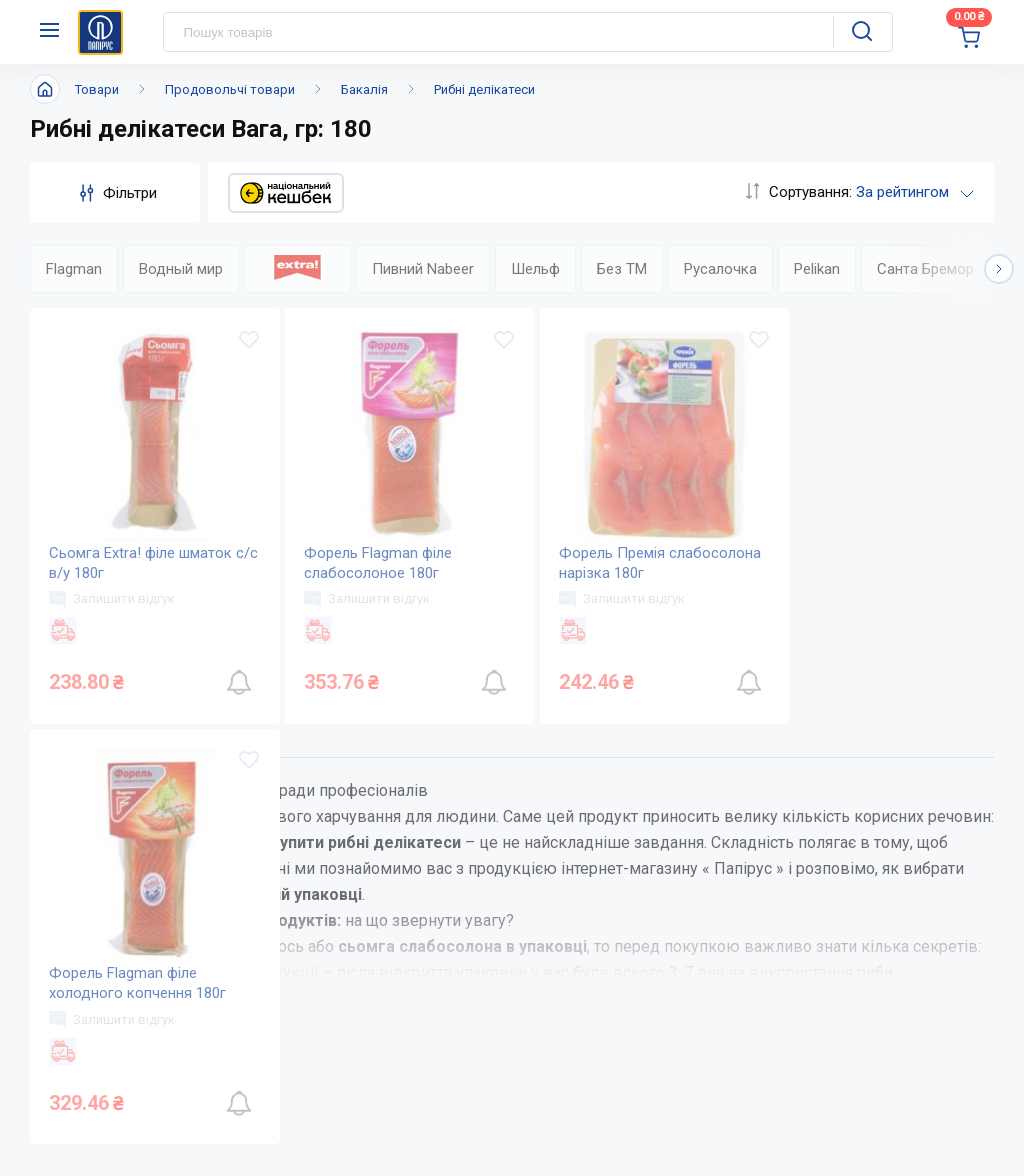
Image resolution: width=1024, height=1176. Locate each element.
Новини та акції (371, 1152)
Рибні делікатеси (484, 89)
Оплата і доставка (546, 1112)
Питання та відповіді (557, 1152)
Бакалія (364, 89)
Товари (97, 89)
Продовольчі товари (230, 89)
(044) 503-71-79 (850, 1068)
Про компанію (367, 1112)
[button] (999, 269)
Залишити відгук (113, 599)
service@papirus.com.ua (854, 1108)
